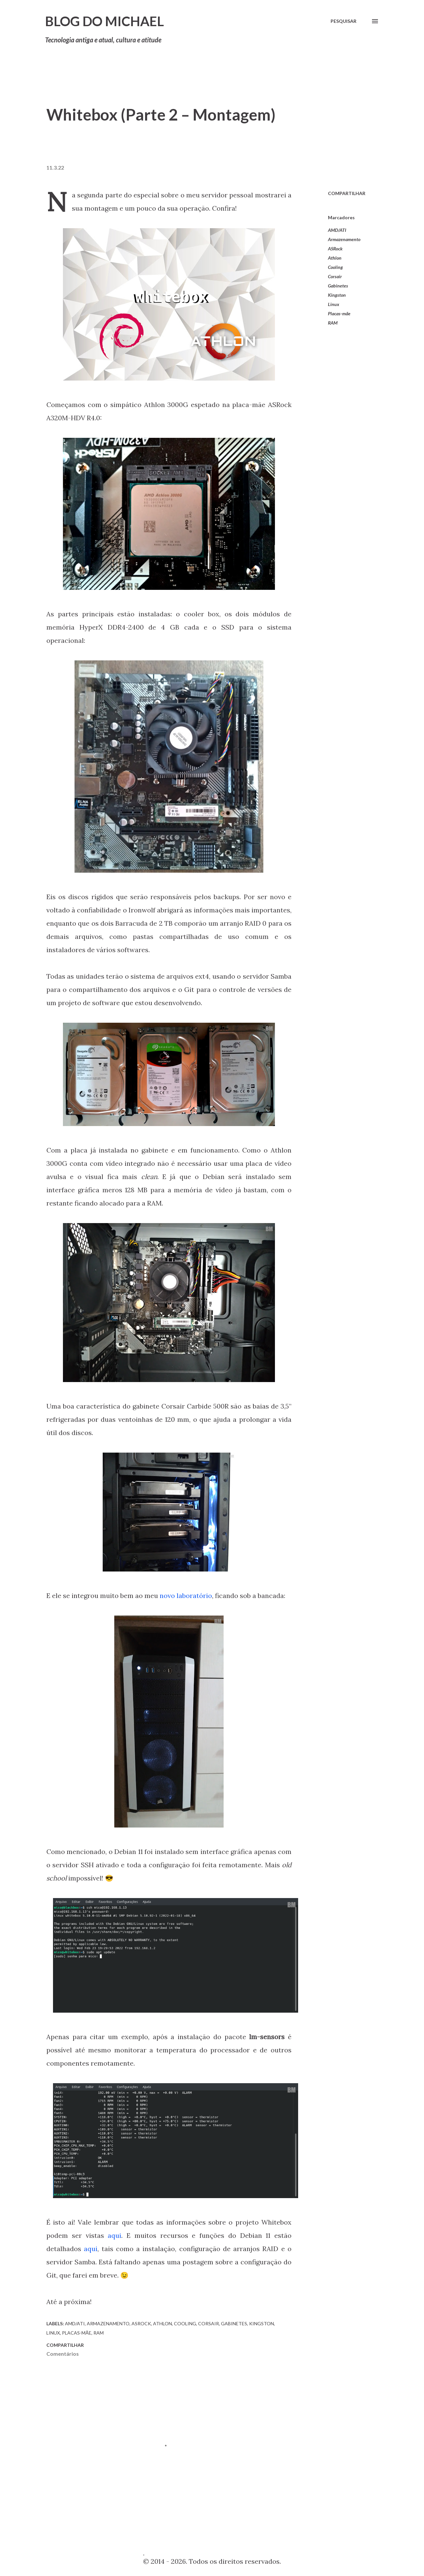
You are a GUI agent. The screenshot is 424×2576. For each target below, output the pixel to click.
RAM (333, 323)
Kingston (337, 295)
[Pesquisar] (343, 21)
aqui (114, 2235)
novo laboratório (186, 1595)
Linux (333, 304)
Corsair (335, 276)
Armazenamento (344, 239)
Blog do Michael (104, 21)
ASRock (335, 248)
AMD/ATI (337, 230)
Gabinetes (338, 285)
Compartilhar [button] (346, 193)
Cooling (335, 267)
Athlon (335, 258)
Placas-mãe (339, 313)
